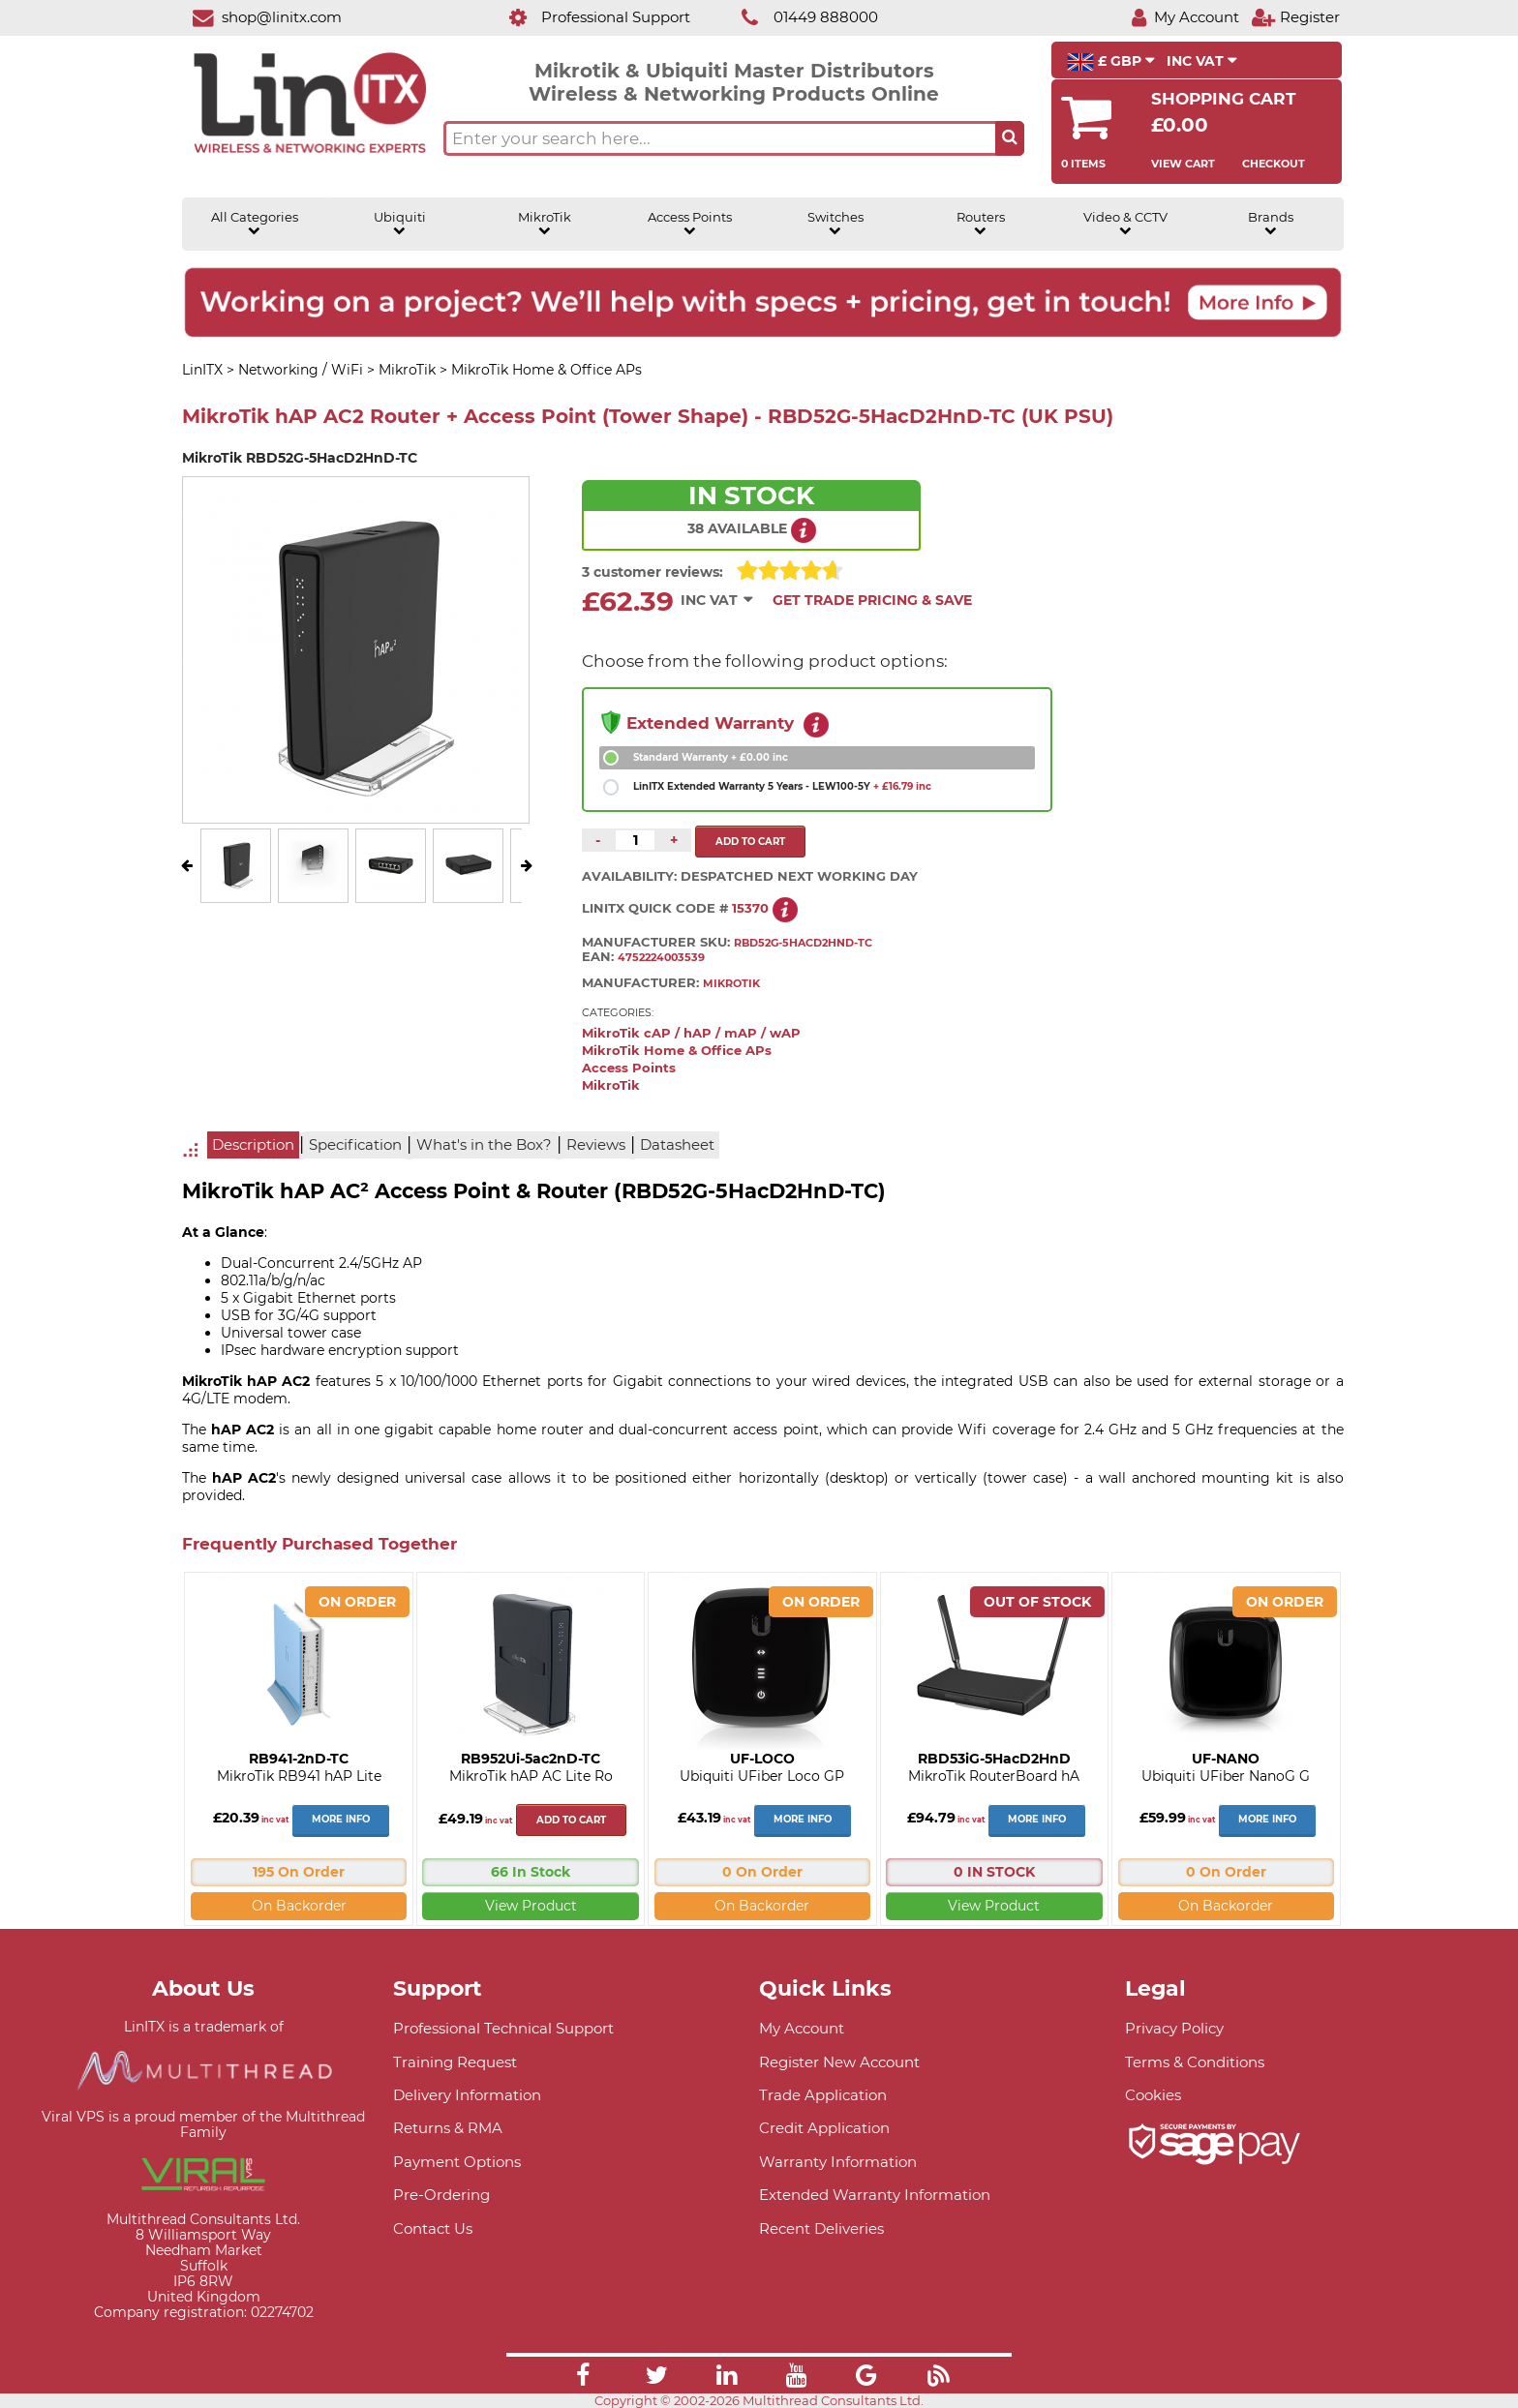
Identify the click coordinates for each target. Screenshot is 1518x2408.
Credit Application (824, 2128)
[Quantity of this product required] (635, 840)
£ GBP (1111, 62)
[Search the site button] (1009, 138)
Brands (1270, 223)
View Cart (1183, 163)
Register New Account (839, 2062)
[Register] (1295, 17)
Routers (980, 223)
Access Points (690, 223)
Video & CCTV (1125, 223)
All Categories (254, 223)
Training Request (455, 2062)
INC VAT (1202, 61)
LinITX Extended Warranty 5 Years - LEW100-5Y (782, 786)
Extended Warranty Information (874, 2194)
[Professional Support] (589, 17)
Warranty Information (838, 2161)
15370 (750, 908)
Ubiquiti (400, 223)
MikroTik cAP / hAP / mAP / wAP (691, 1033)
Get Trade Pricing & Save (872, 600)
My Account (801, 2028)
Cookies (1153, 2095)
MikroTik (544, 223)
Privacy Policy (1174, 2028)
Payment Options (457, 2161)
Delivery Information (467, 2095)
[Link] (583, 2378)
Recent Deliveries (821, 2228)
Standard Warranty (710, 757)
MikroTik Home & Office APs (677, 1050)
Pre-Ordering (441, 2194)
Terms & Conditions (1194, 2062)
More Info (341, 1819)
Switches (835, 223)
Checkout (1273, 163)
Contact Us (432, 2228)
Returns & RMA (447, 2128)
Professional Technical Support (503, 2028)
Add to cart (571, 1820)
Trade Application (823, 2095)
